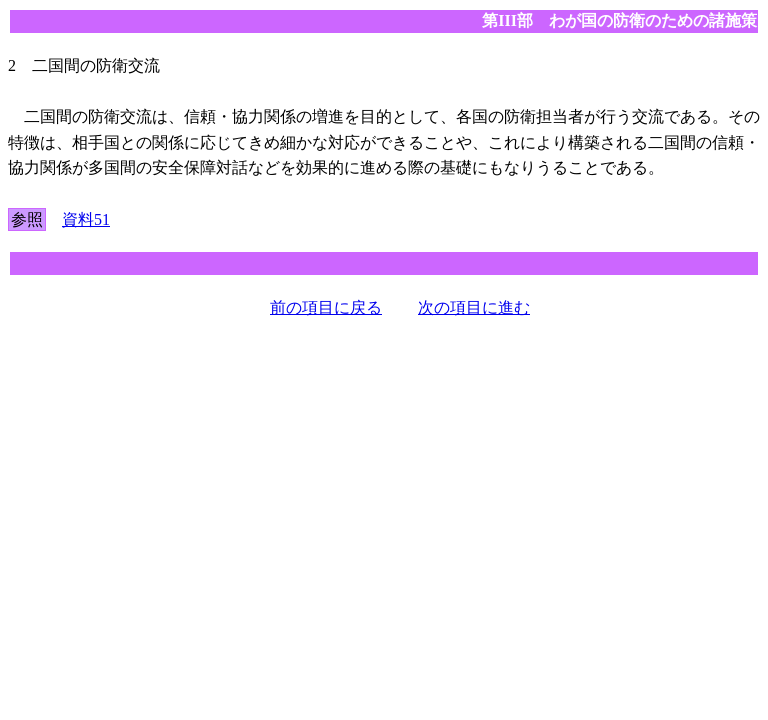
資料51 (86, 219)
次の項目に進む (474, 307)
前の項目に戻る (326, 307)
